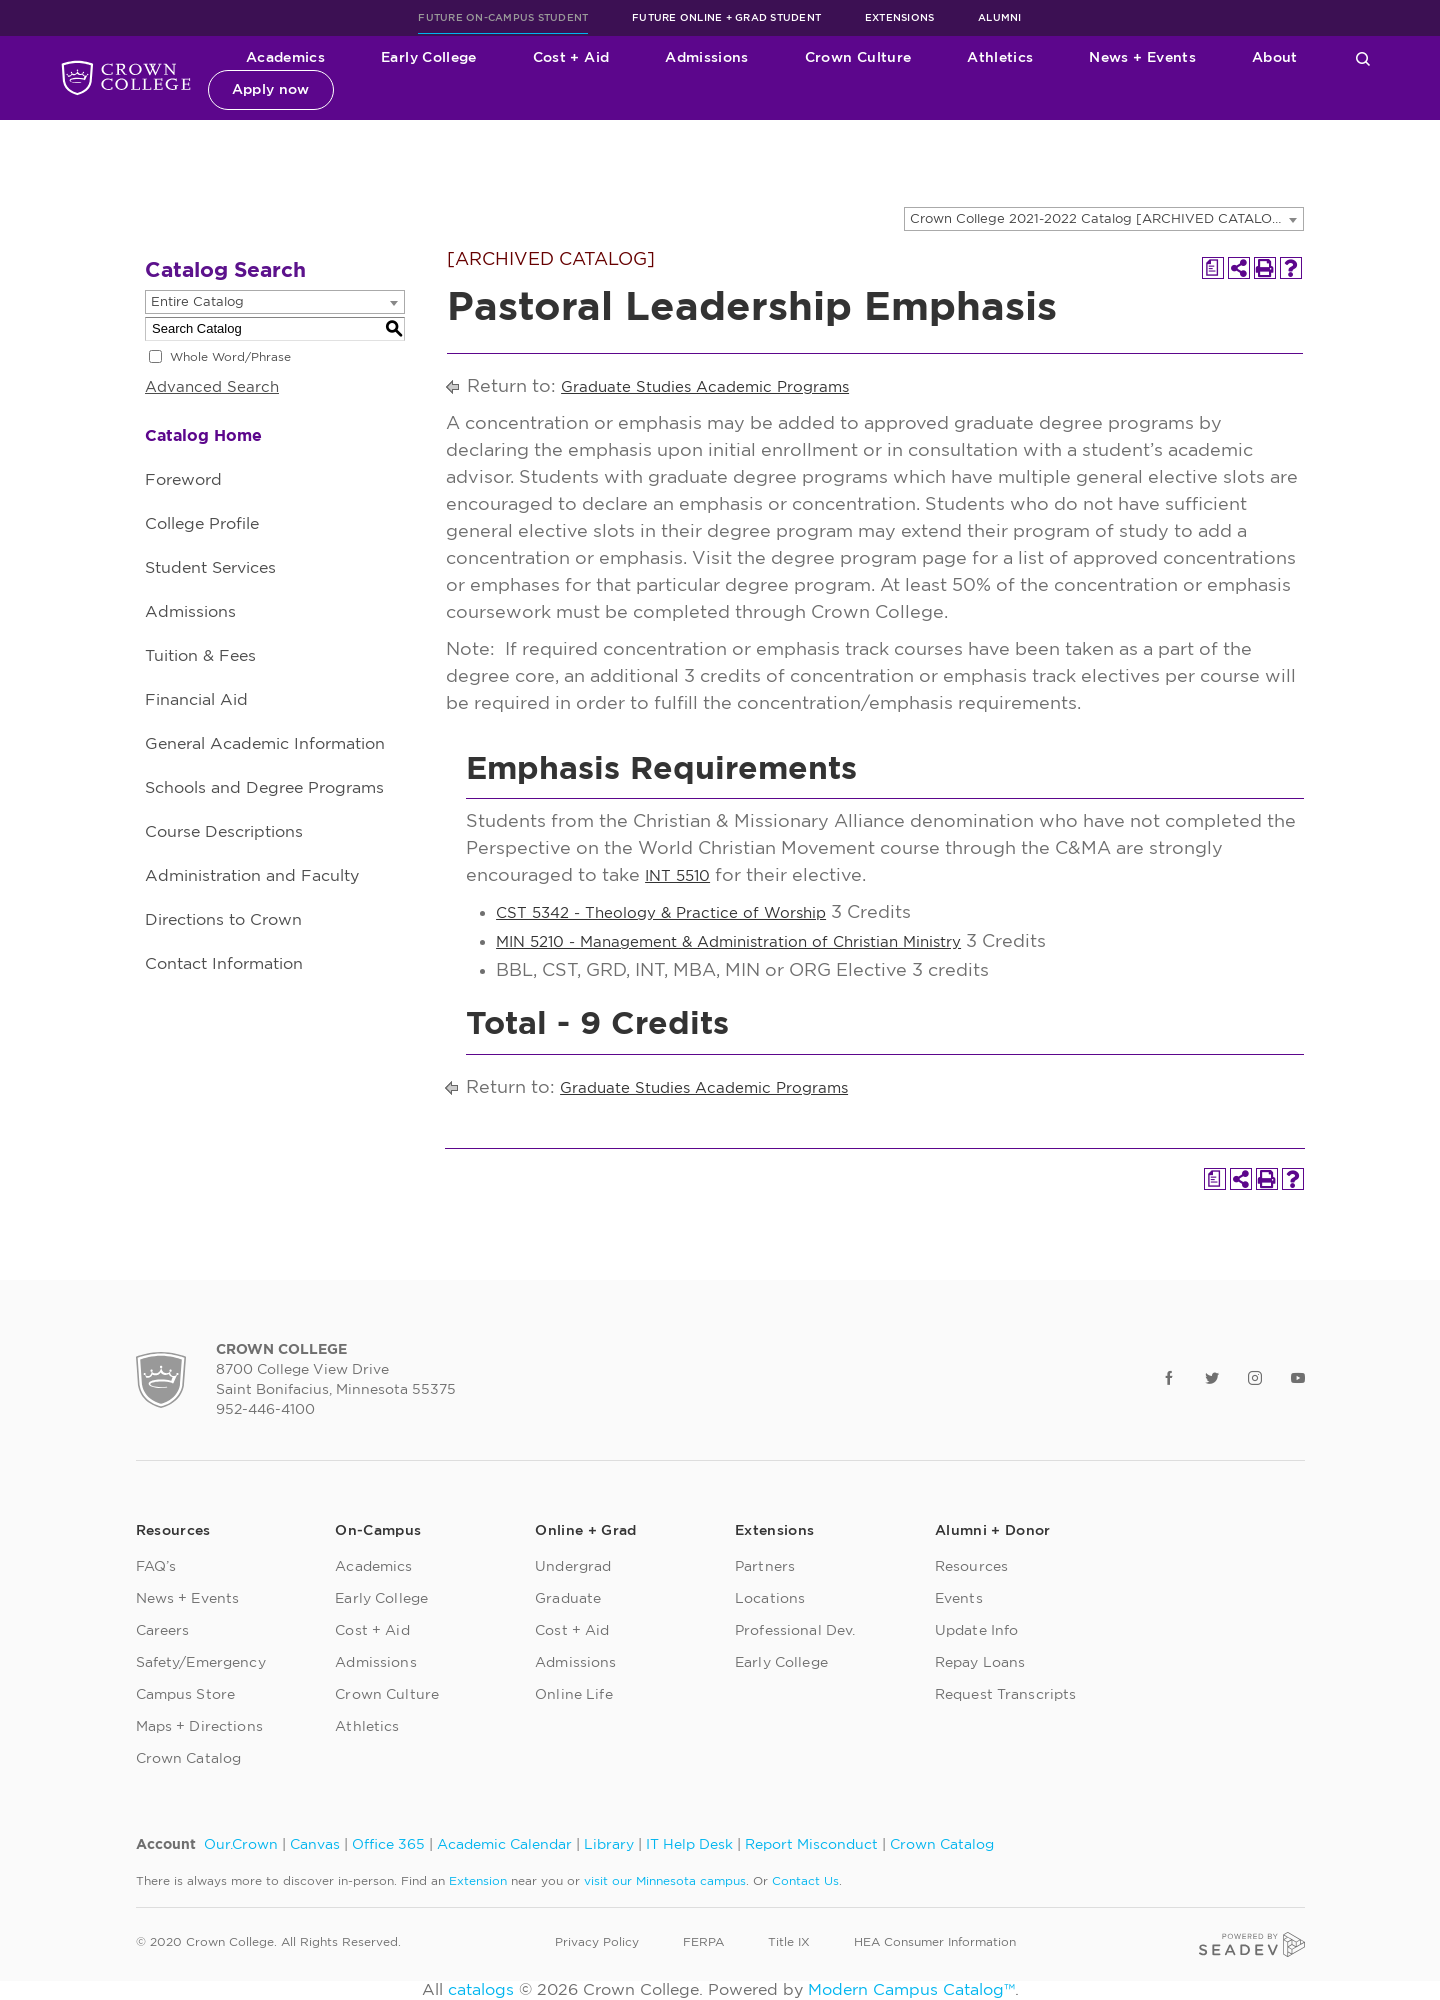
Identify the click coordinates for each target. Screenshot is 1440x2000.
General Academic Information (265, 744)
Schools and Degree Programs (264, 788)
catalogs (481, 1990)
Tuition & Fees (200, 656)
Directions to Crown (223, 920)
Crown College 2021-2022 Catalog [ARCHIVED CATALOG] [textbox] (1099, 219)
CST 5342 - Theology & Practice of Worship (661, 913)
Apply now (271, 90)
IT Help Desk (689, 1845)
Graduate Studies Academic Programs (705, 387)
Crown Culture (858, 58)
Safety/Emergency (201, 1663)
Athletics (1000, 58)
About (1275, 58)
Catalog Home (203, 436)
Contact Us (805, 1881)
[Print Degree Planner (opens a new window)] (1213, 268)
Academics (285, 58)
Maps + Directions (199, 1727)
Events (959, 1599)
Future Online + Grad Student (726, 18)
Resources (971, 1567)
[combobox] (1104, 219)
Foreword (183, 480)
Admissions (707, 58)
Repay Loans (980, 1663)
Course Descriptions (224, 832)
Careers (163, 1631)
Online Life (574, 1695)
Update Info (977, 1631)
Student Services (210, 568)
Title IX (789, 1942)
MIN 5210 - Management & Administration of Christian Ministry (728, 942)
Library (609, 1845)
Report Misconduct (811, 1845)
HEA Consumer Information (935, 1942)
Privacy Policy (597, 1942)
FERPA (703, 1942)
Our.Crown (241, 1845)
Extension (478, 1881)
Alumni (1000, 18)
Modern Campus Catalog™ (911, 1990)
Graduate (568, 1599)
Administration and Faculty (252, 876)
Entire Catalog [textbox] (197, 302)
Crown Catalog (189, 1759)
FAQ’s (156, 1567)
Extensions (900, 18)
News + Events (1142, 58)
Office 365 (388, 1845)
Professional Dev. (795, 1631)
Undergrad (573, 1567)
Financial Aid (196, 700)
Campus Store (186, 1695)
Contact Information (224, 964)
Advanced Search (212, 387)
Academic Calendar (504, 1845)
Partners (765, 1567)
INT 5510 (677, 876)
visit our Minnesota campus (665, 1881)
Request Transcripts (1006, 1695)
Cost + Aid (571, 58)
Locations (770, 1599)
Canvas (315, 1845)
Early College (429, 58)
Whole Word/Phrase (230, 357)
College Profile (202, 524)
